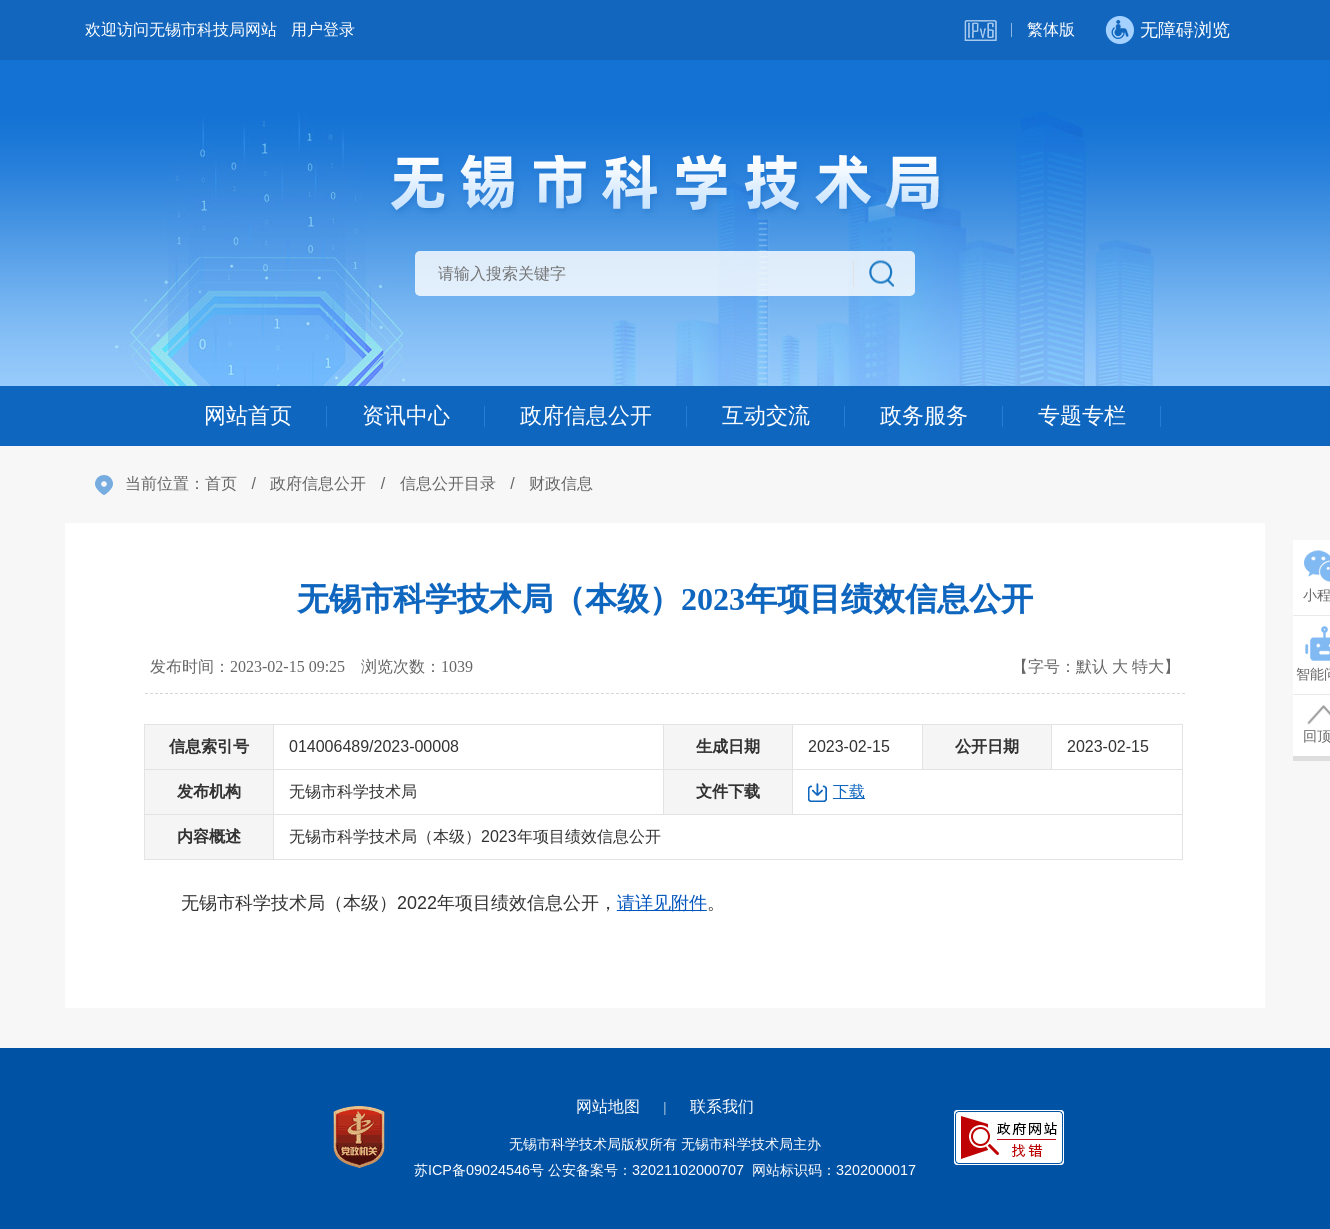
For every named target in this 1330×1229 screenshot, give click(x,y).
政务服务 (924, 415)
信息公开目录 (448, 483)
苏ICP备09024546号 (479, 1170)
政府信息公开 (586, 415)
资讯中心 (406, 415)
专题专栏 (1082, 415)
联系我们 (722, 1106)
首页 (221, 483)
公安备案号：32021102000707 (646, 1170)
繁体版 (1051, 29)
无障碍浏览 (1185, 30)
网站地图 (608, 1106)
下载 (849, 791)
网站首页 (248, 415)
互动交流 (766, 415)
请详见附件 (662, 903)
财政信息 (561, 483)
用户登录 (323, 29)
